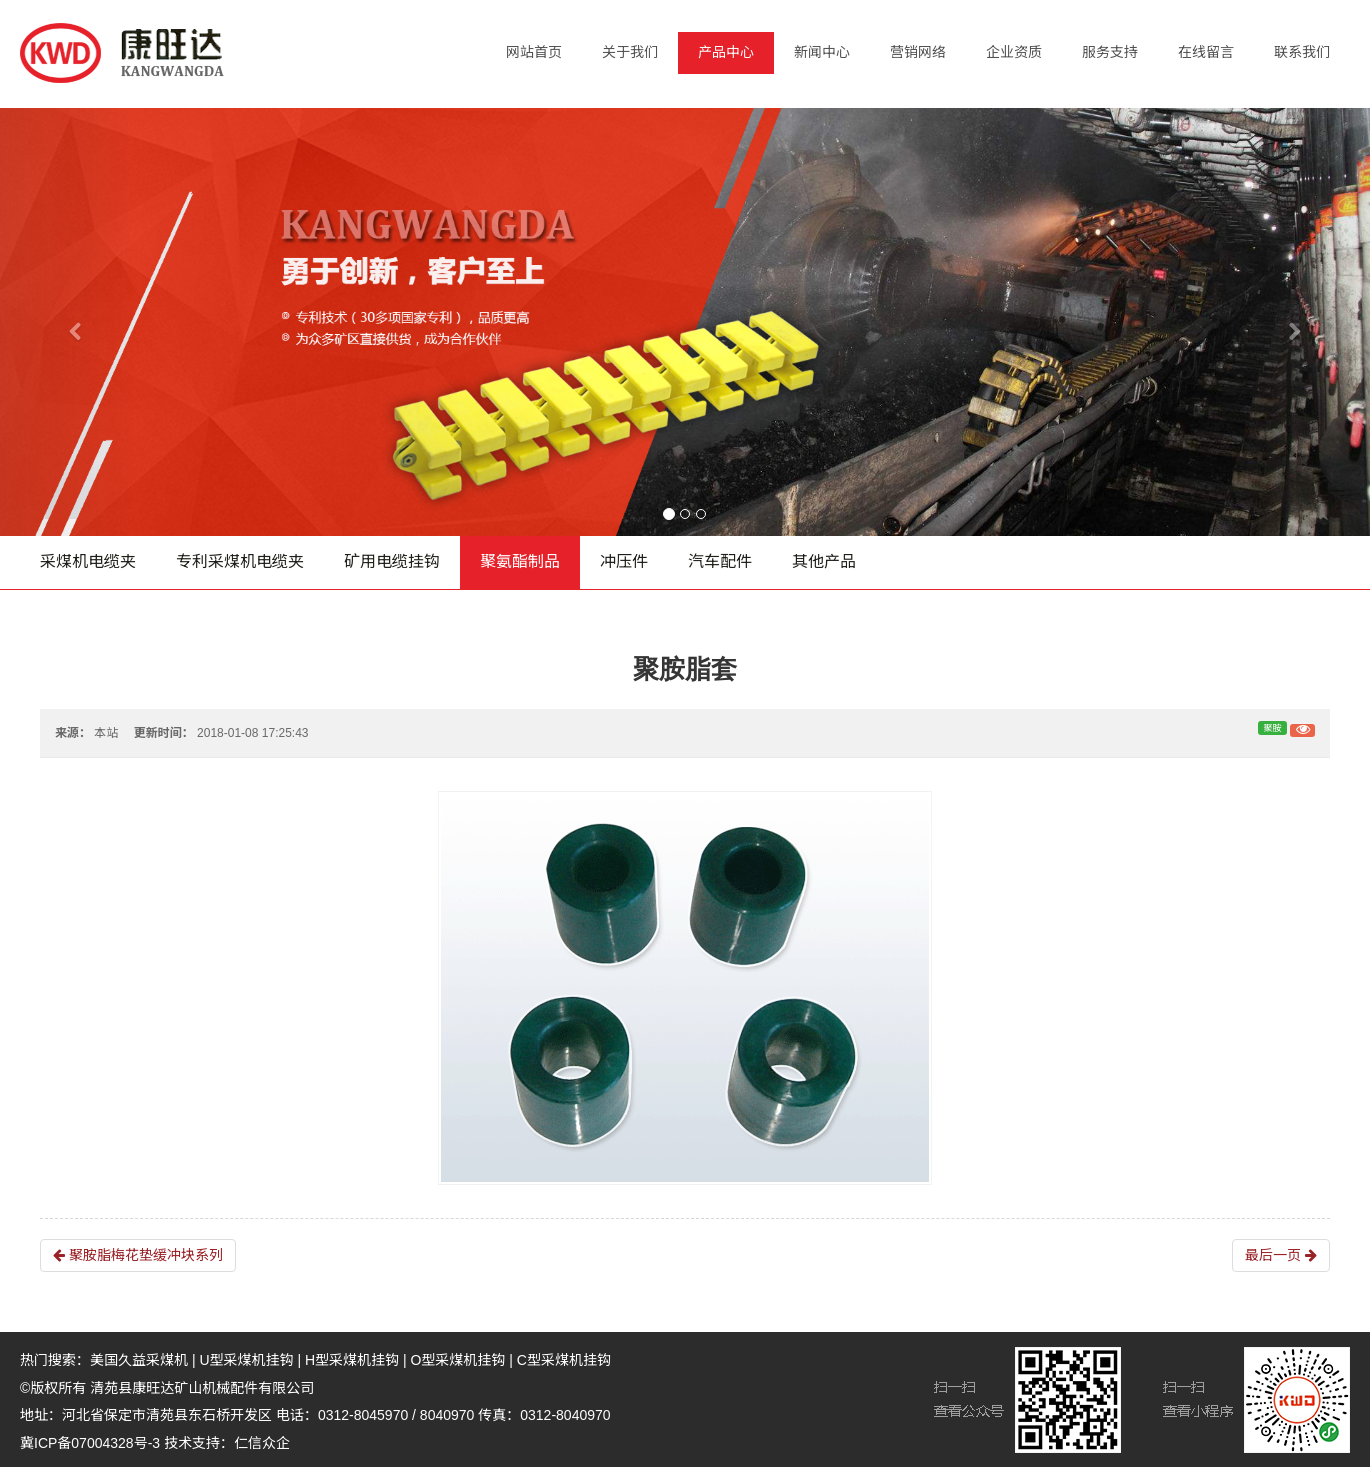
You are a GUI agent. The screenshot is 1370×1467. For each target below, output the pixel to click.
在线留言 (1206, 52)
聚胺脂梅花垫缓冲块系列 (138, 1255)
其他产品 (824, 561)
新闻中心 (822, 52)
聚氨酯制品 (520, 561)
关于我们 (630, 52)
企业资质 (1014, 52)
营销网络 (918, 52)
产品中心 (726, 52)
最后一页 (1281, 1255)
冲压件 (624, 561)
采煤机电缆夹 (88, 561)
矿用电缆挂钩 (392, 561)
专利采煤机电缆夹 (240, 561)
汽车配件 (720, 561)
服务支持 (1110, 52)
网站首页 (534, 52)
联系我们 (1302, 52)
